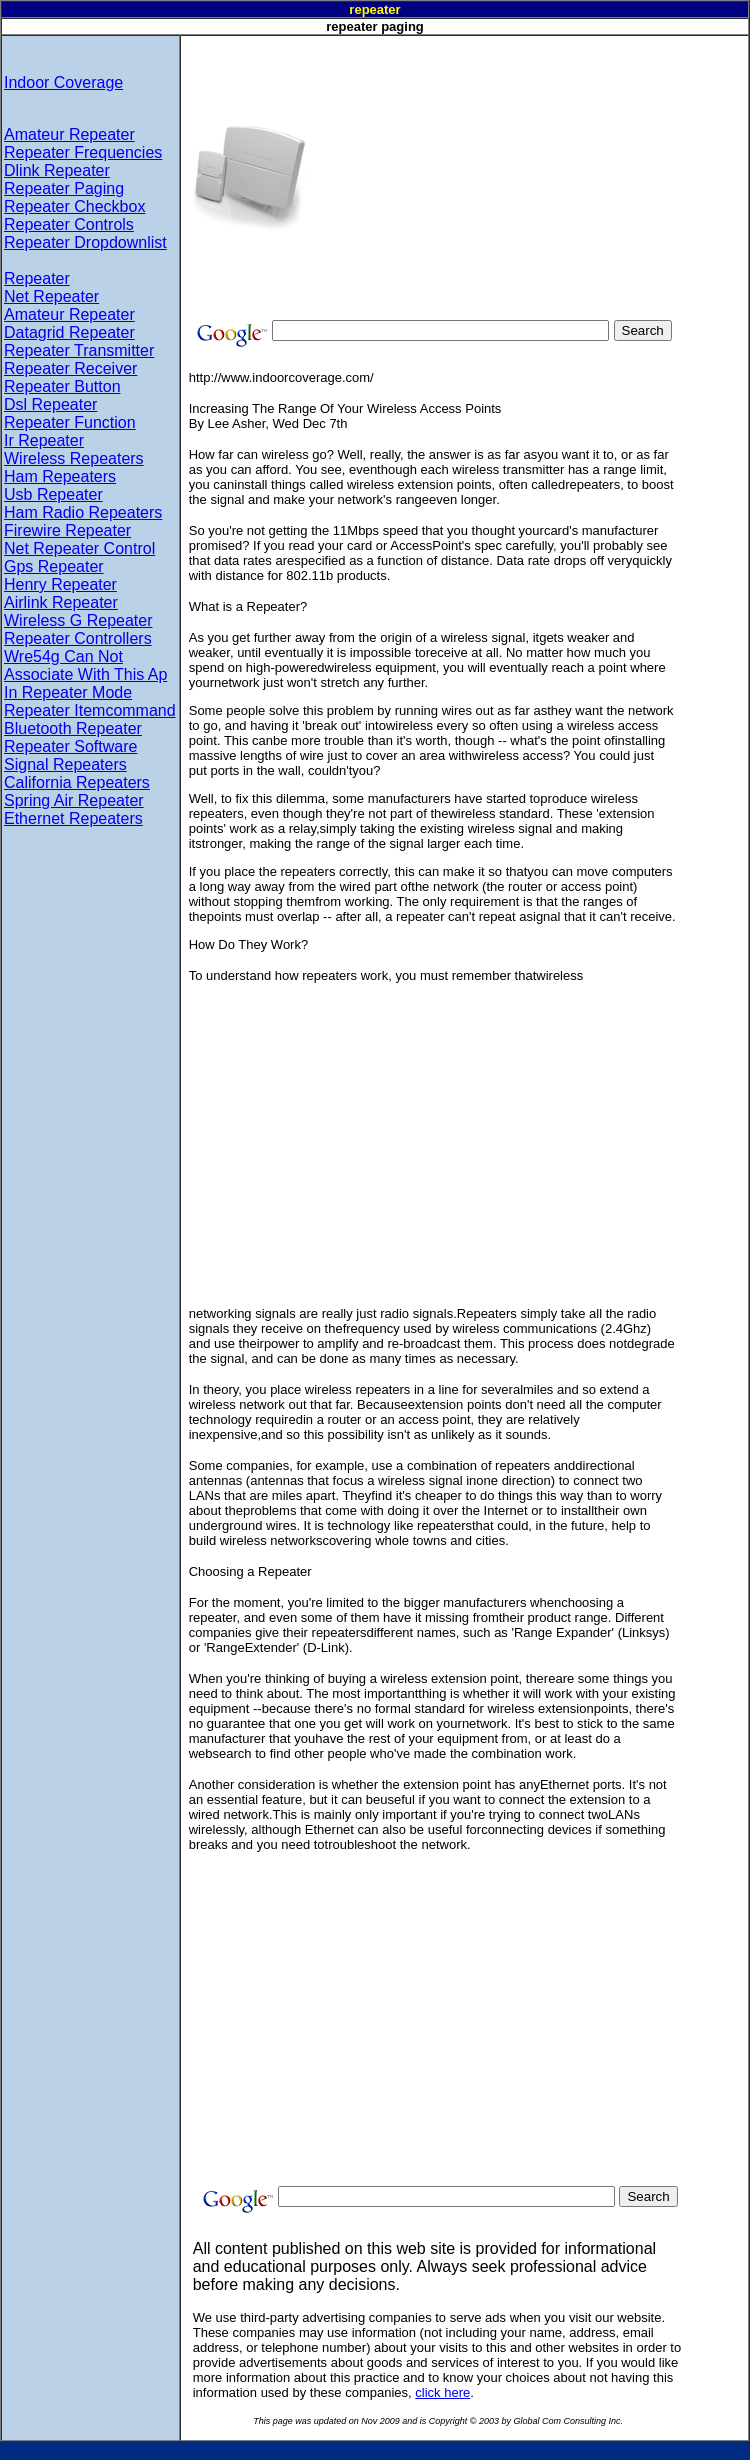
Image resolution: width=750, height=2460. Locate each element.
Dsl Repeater (50, 404)
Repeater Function (70, 422)
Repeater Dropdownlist (85, 242)
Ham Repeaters (60, 476)
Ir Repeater (44, 440)
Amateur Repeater (69, 134)
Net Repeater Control (79, 548)
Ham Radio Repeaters (83, 512)
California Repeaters (77, 782)
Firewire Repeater (67, 530)
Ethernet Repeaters (73, 818)
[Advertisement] (492, 176)
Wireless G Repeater (78, 620)
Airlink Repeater (61, 602)
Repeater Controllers (78, 638)
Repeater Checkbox (74, 206)
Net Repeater (51, 296)
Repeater (37, 278)
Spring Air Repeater (74, 800)
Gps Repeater (54, 566)
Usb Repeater (53, 494)
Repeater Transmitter (79, 350)
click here (442, 2392)
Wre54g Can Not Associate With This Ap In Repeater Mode (85, 674)
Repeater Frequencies (83, 152)
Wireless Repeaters (74, 458)
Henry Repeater (60, 584)
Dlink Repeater (57, 170)
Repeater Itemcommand (90, 710)
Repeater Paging (64, 188)
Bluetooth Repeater (73, 728)
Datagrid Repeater (69, 332)
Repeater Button (62, 386)
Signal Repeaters (65, 764)
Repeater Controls (69, 224)
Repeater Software (70, 746)
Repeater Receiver (70, 368)
